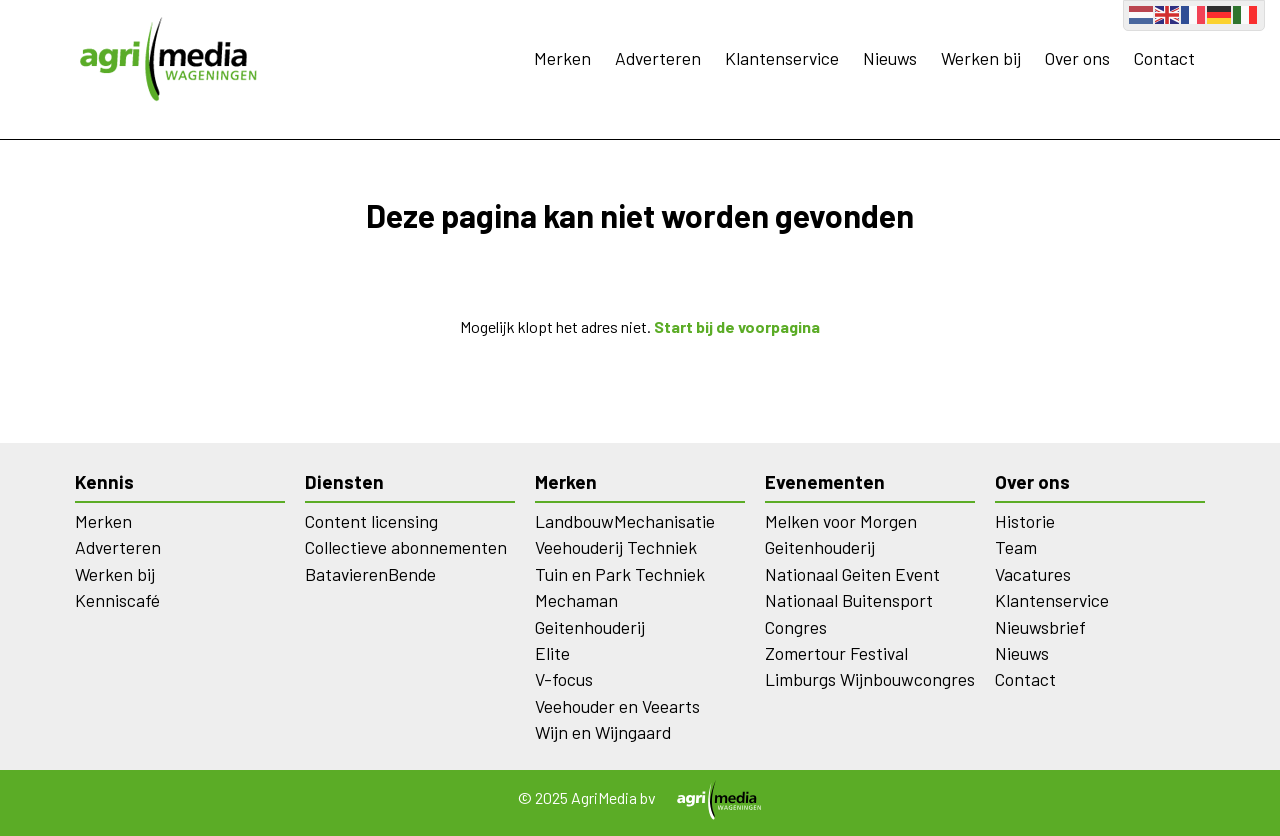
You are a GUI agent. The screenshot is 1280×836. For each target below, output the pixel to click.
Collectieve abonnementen (406, 547)
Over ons (1077, 58)
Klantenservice (782, 58)
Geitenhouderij (590, 627)
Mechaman (576, 600)
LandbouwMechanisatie (625, 521)
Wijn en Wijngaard (603, 732)
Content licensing (371, 521)
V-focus (564, 679)
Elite (552, 653)
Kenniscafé (117, 600)
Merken (562, 58)
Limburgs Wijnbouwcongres (870, 679)
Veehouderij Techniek (616, 547)
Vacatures (1033, 574)
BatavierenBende (370, 574)
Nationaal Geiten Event (852, 574)
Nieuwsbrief (1040, 627)
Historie (1025, 521)
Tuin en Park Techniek (620, 574)
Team (1016, 547)
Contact (1164, 58)
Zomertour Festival (836, 653)
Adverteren (658, 58)
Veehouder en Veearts (617, 706)
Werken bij (981, 58)
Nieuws (890, 58)
